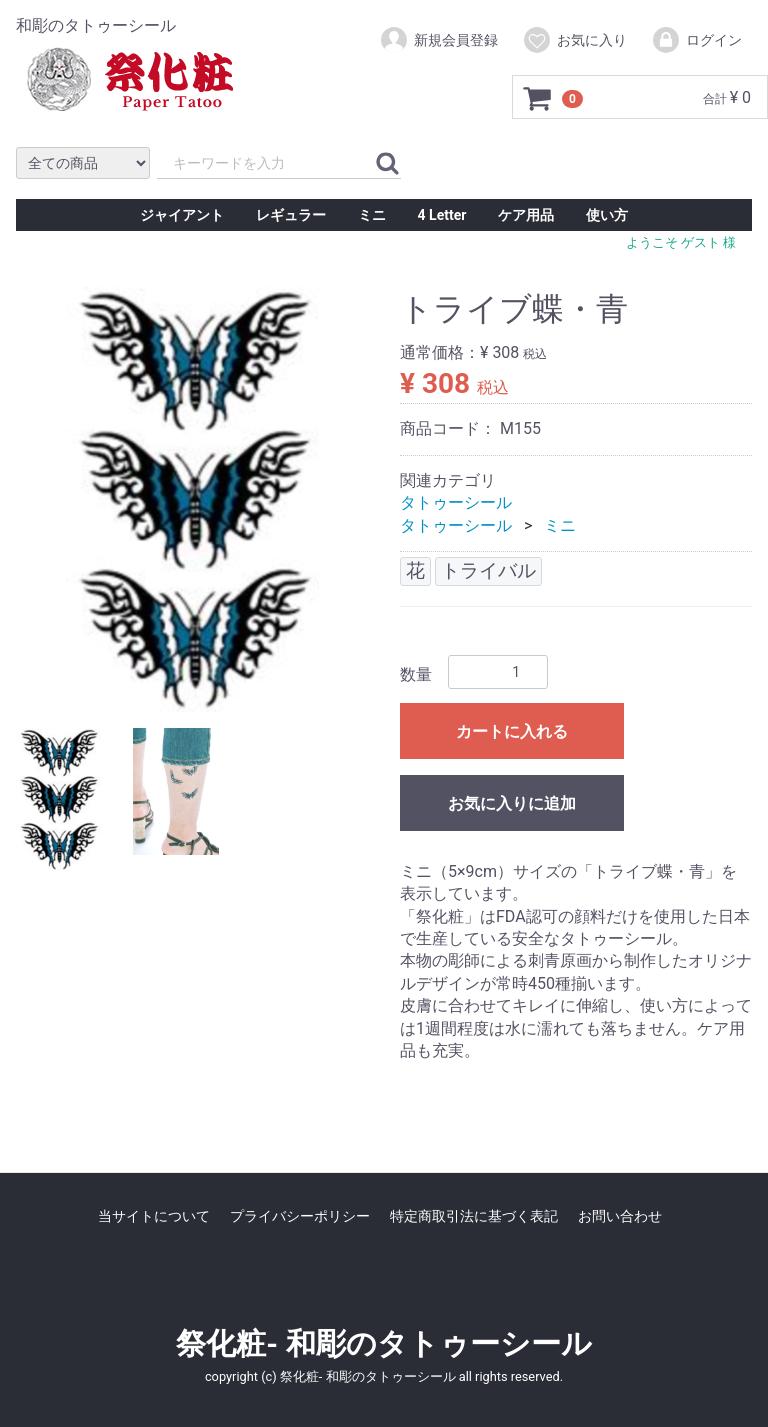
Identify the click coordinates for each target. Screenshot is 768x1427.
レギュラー (291, 215)
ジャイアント (182, 215)
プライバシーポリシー (300, 1216)
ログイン (696, 40)
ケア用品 (526, 215)
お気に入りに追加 (512, 803)
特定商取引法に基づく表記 (474, 1216)
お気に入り (574, 40)
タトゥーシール (456, 502)
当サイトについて (154, 1216)
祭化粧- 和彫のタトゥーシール (383, 1343)
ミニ (372, 215)
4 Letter (442, 215)
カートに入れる (512, 731)
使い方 (607, 215)
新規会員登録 (438, 40)
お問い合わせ (620, 1216)
